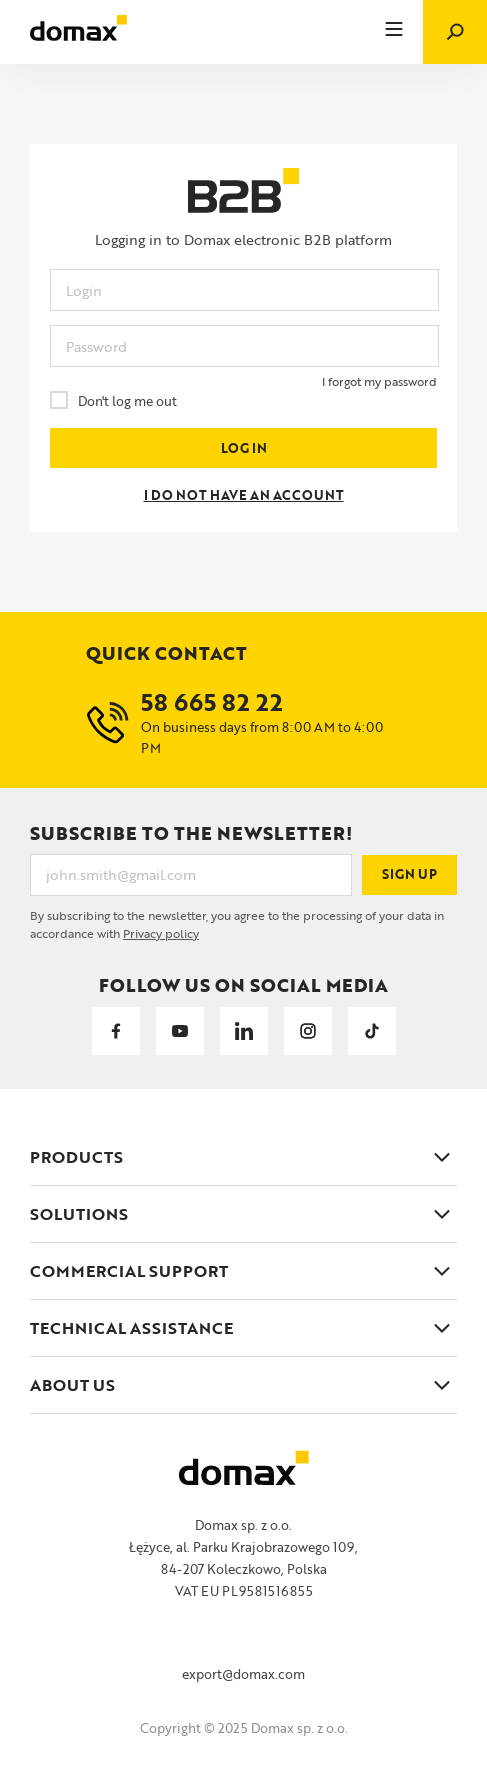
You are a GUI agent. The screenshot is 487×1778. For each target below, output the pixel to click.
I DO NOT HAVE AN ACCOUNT (243, 495)
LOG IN (243, 448)
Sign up (410, 874)
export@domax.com (243, 1674)
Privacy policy (161, 933)
